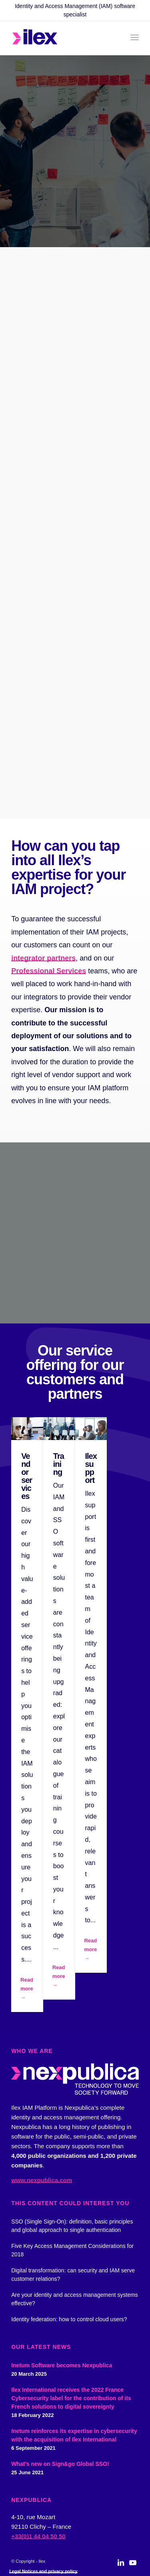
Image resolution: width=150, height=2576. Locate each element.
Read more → (26, 1988)
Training (58, 1464)
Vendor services (26, 1476)
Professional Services (48, 971)
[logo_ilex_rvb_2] (62, 38)
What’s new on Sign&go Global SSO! (60, 2464)
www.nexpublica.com (41, 2180)
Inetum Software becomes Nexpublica (61, 2365)
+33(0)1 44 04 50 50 (38, 2536)
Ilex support (91, 1468)
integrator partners (43, 958)
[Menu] (134, 37)
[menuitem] (134, 37)
